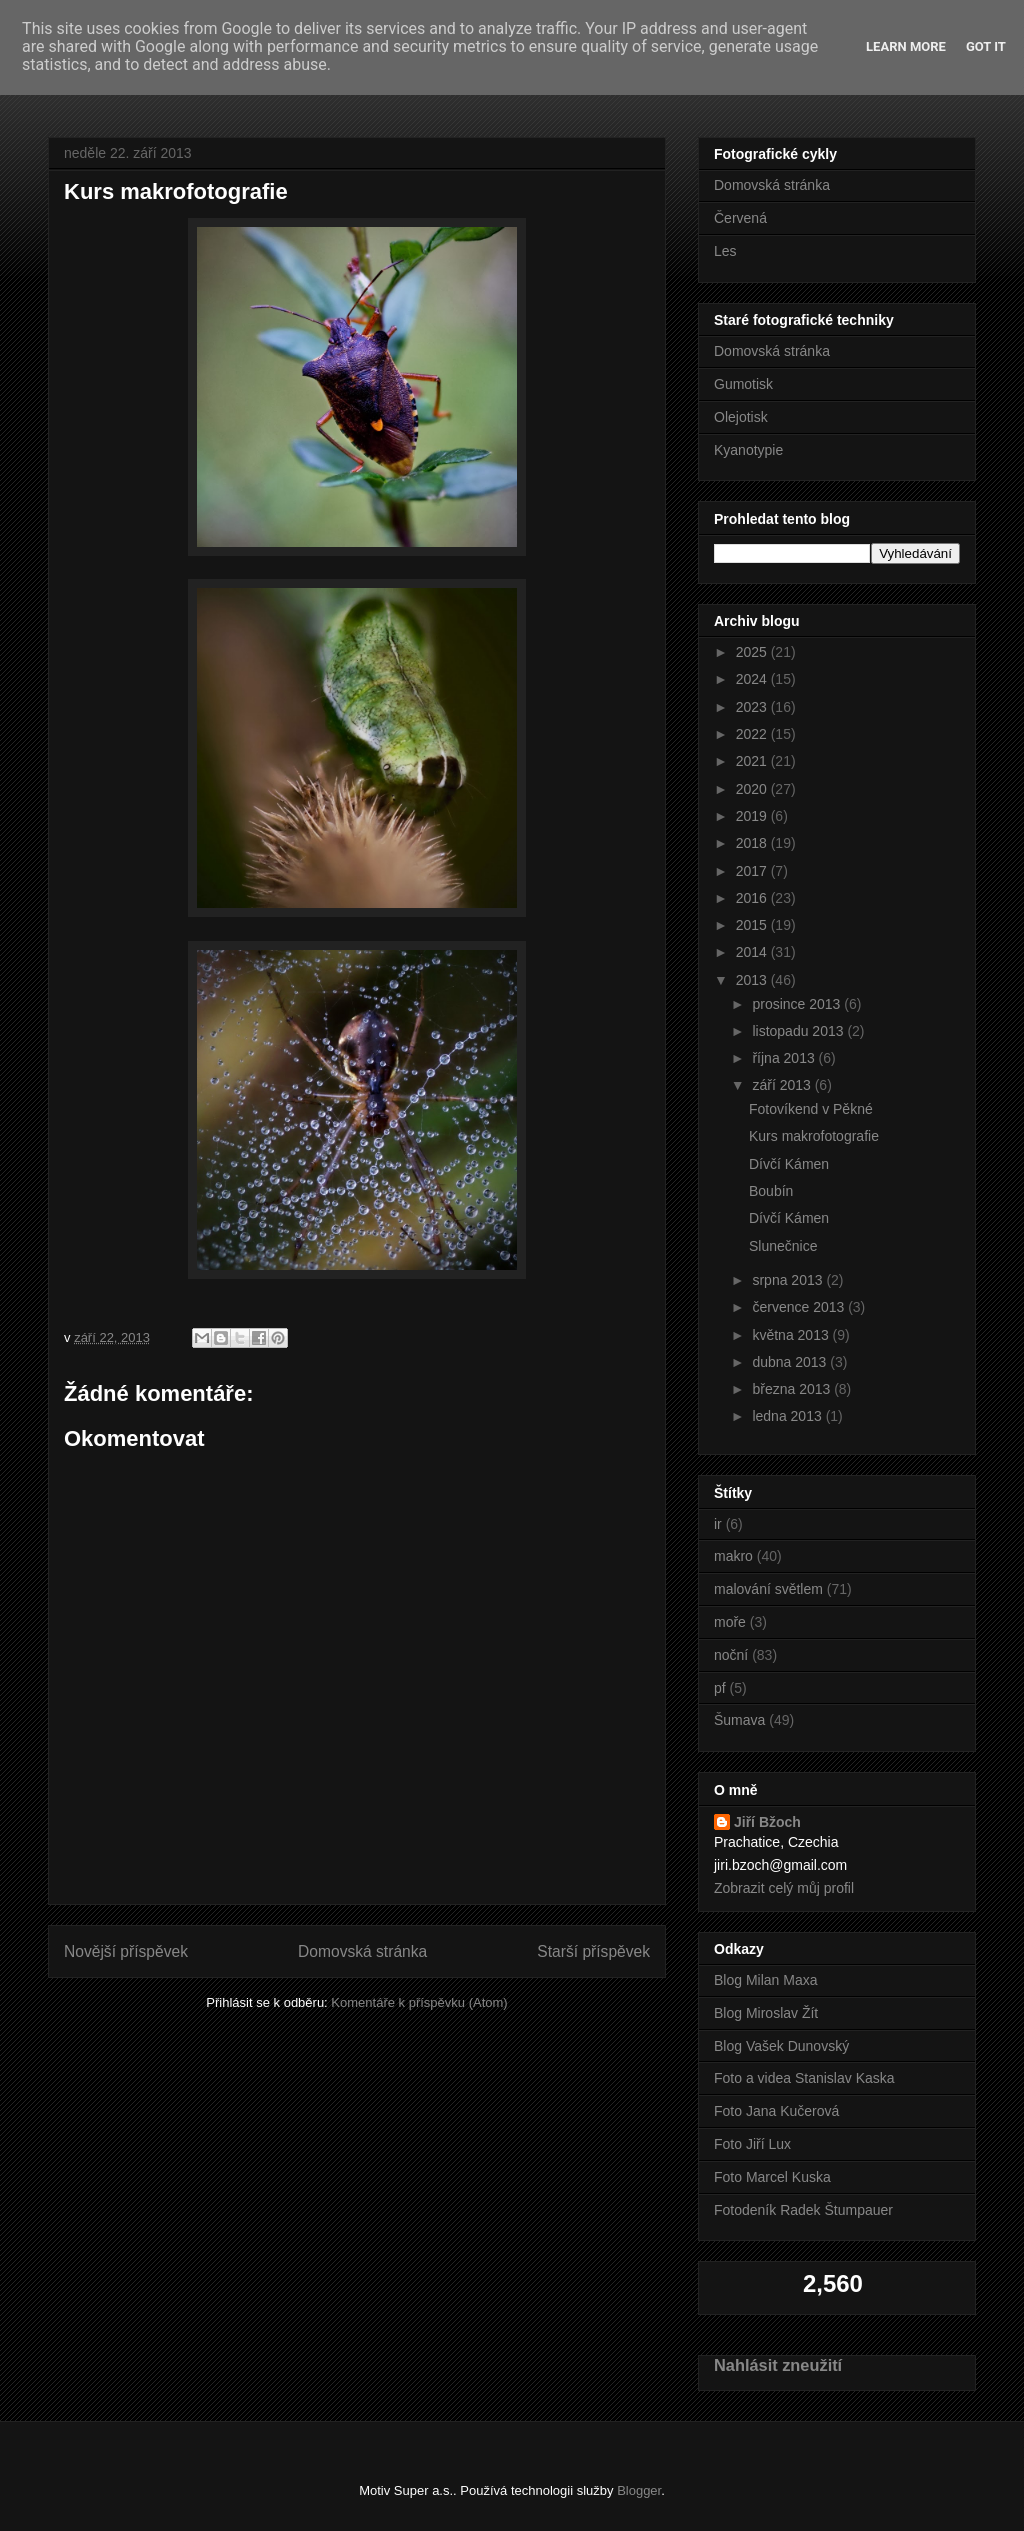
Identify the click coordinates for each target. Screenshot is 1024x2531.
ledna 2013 (788, 1416)
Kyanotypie (748, 450)
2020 (753, 789)
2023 (753, 707)
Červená (740, 218)
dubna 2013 (791, 1362)
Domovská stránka (362, 1951)
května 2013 (792, 1335)
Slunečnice (783, 1246)
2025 (753, 652)
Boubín (771, 1191)
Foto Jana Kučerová (776, 2111)
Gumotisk (743, 384)
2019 (753, 816)
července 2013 (800, 1307)
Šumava (739, 1720)
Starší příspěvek (593, 1951)
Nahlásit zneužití (778, 2365)
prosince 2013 (798, 1004)
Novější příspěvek (126, 1951)
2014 (753, 952)
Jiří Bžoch (767, 1822)
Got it (986, 46)
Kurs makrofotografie (814, 1136)
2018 (753, 843)
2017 (753, 871)
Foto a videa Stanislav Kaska (804, 2078)
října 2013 (785, 1058)
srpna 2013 (789, 1280)
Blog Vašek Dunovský (781, 2046)
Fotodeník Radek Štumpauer (803, 2210)
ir (718, 1524)
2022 (753, 734)
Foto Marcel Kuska (772, 2177)
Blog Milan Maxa (766, 1980)
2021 (753, 761)
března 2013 (793, 1389)
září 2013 (783, 1085)
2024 (753, 679)
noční (731, 1655)
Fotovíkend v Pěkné (811, 1109)
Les (725, 251)
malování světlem (768, 1589)
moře (730, 1622)
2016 (753, 898)
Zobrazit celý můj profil (784, 1888)
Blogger (639, 2490)
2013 (753, 980)
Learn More (906, 46)
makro (733, 1556)
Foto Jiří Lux (752, 2144)
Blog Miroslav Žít (766, 2013)
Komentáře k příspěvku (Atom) (419, 2002)
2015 (753, 925)
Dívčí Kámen (789, 1164)
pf (720, 1688)
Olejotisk (741, 417)
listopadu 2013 (799, 1031)
